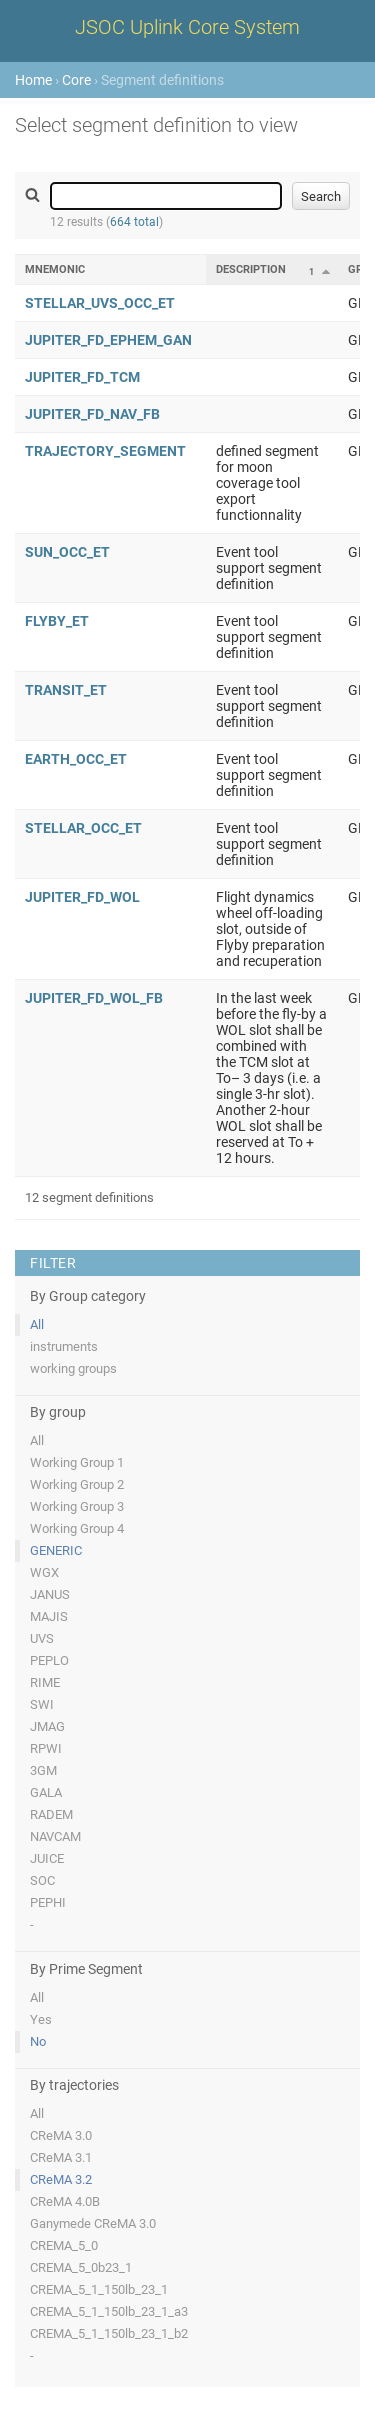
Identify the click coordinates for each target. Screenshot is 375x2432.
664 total (134, 222)
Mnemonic (55, 269)
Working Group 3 (77, 1506)
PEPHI (48, 1902)
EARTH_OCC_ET (76, 759)
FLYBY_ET (57, 621)
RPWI (46, 1748)
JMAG (47, 1726)
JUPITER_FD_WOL (82, 897)
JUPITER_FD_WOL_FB (94, 998)
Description (251, 269)
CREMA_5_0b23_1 (81, 2267)
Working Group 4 (77, 1528)
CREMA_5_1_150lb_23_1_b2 (109, 2333)
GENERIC (56, 1550)
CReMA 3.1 (61, 2157)
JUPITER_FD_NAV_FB (92, 414)
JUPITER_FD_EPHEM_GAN (108, 340)
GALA (46, 1792)
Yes (41, 2019)
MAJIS (49, 1616)
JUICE (47, 1858)
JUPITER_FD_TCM (82, 377)
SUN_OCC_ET (67, 552)
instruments (64, 1346)
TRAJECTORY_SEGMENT (105, 451)
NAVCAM (55, 1836)
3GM (43, 1770)
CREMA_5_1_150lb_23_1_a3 (109, 2311)
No (38, 2041)
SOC (42, 1880)
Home (33, 80)
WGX (44, 1572)
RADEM (51, 1814)
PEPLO (49, 1660)
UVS (42, 1638)
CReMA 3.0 (61, 2135)
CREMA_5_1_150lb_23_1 (99, 2289)
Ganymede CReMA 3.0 (93, 2223)
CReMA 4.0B (65, 2201)
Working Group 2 (77, 1484)
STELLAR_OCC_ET (83, 828)
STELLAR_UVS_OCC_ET (100, 303)
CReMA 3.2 (61, 2179)
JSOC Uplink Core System (187, 27)
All (37, 1324)
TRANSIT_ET (66, 690)
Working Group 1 (77, 1462)
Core (76, 80)
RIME (45, 1682)
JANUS (50, 1594)
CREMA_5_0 (64, 2245)
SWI (42, 1704)
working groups (73, 1368)
